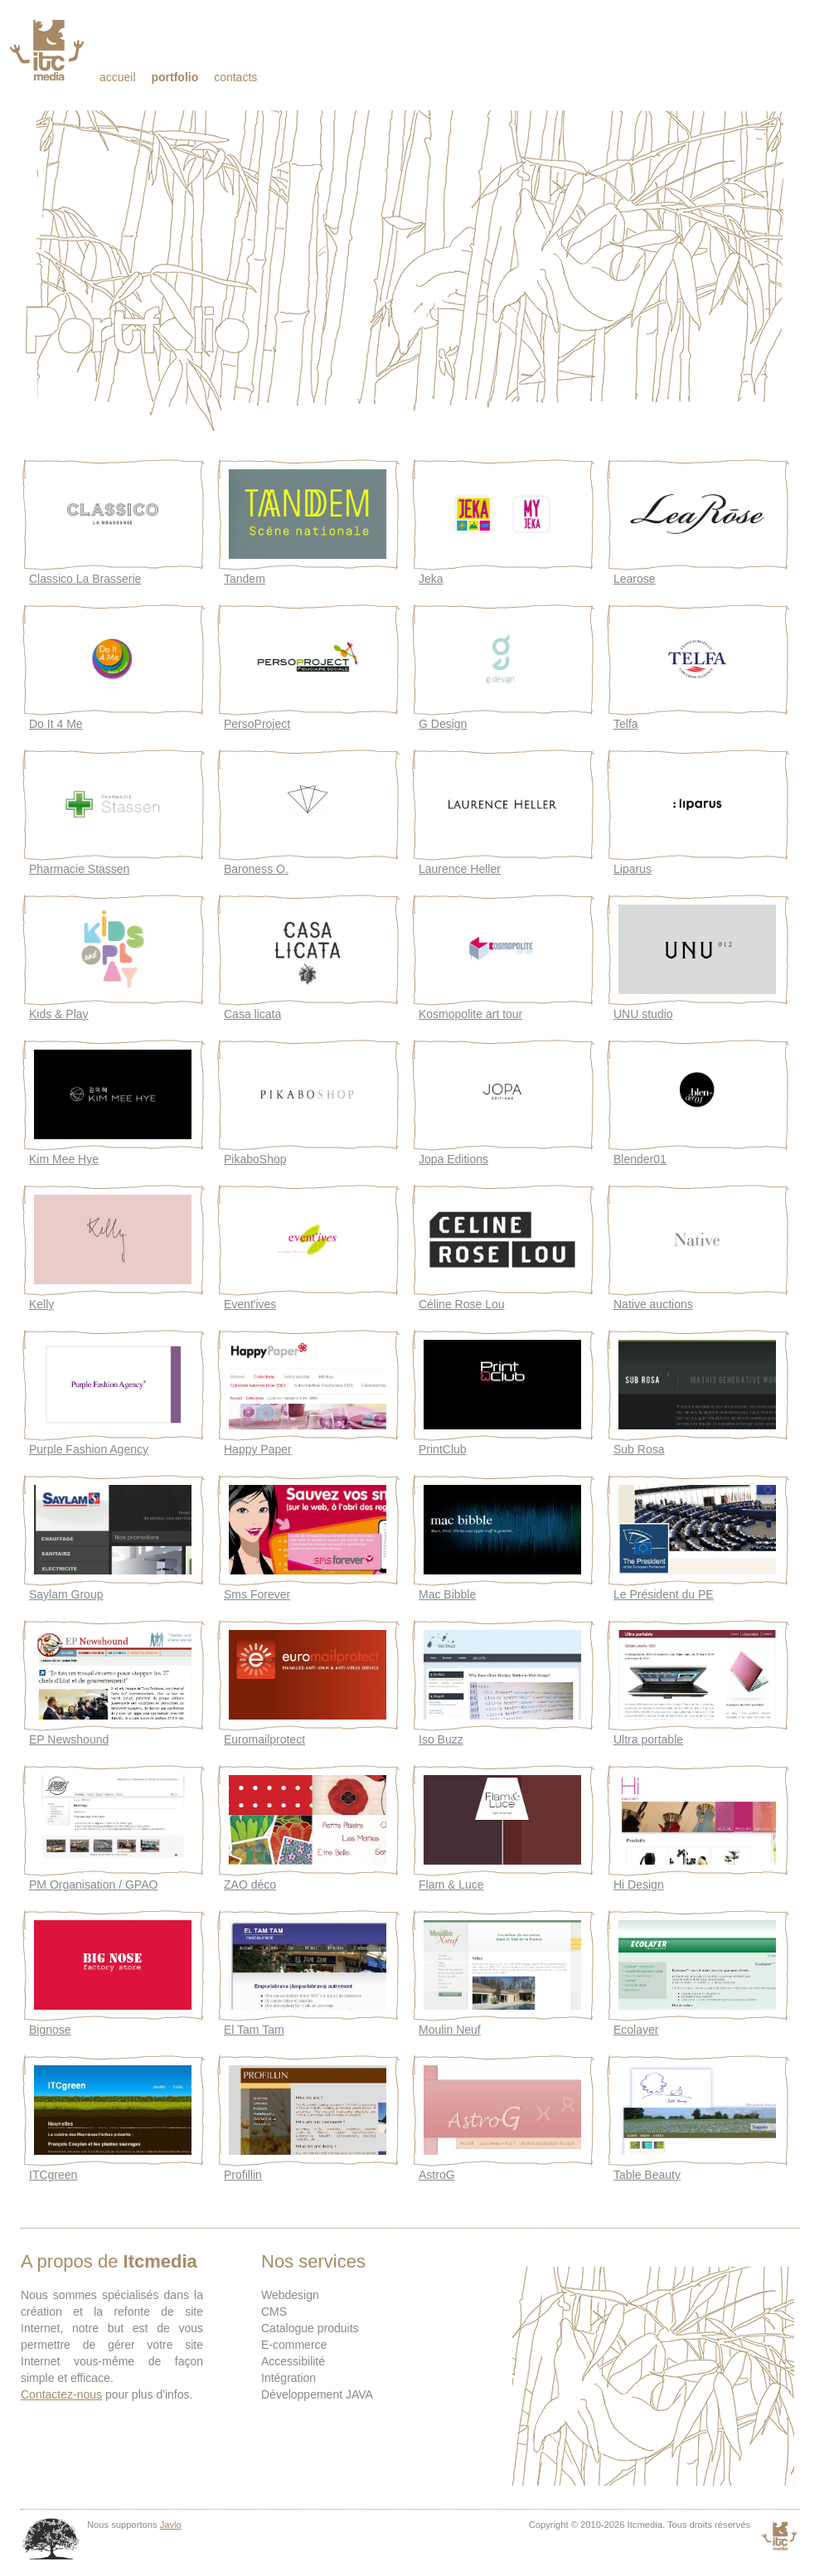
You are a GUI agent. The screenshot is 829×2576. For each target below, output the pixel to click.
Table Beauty (647, 2174)
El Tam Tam (254, 2029)
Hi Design (638, 1884)
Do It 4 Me (56, 723)
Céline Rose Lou (462, 1304)
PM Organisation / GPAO (93, 1884)
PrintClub (443, 1449)
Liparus (632, 869)
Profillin (243, 2174)
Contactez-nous (61, 2394)
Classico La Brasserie (85, 578)
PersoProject (257, 723)
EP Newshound (69, 1739)
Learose (634, 578)
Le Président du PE (663, 1594)
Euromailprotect (264, 1739)
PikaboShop (255, 1159)
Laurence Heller (460, 869)
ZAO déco (250, 1884)
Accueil (117, 77)
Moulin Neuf (450, 2029)
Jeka (431, 578)
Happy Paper (258, 1449)
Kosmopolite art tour (470, 1014)
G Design (443, 723)
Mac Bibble (447, 1594)
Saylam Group (66, 1594)
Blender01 (640, 1159)
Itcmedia (48, 50)
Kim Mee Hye (64, 1159)
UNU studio (643, 1014)
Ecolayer (635, 2029)
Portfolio (174, 77)
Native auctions (653, 1304)
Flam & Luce (451, 1884)
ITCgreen (53, 2174)
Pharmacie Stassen (79, 869)
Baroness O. (256, 869)
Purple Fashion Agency (88, 1449)
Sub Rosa (638, 1449)
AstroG (437, 2174)
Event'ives (250, 1304)
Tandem (244, 578)
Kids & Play (59, 1014)
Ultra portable (648, 1739)
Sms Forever (257, 1594)
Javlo (171, 2525)
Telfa (625, 723)
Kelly (41, 1304)
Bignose (50, 2029)
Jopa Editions (453, 1159)
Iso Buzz (441, 1739)
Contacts (235, 77)
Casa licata (252, 1014)
